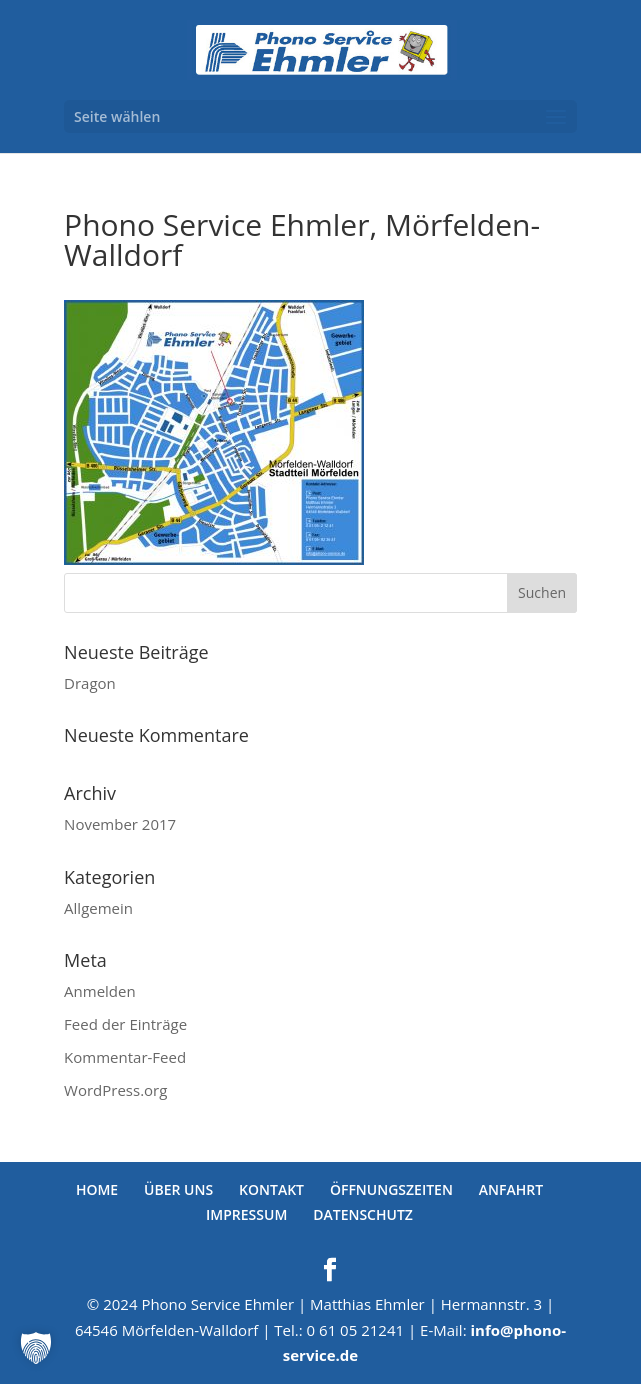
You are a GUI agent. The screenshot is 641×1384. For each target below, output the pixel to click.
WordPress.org (115, 1090)
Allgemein (98, 908)
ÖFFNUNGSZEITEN (391, 1189)
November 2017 (120, 824)
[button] (36, 1348)
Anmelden (100, 991)
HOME (97, 1189)
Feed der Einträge (125, 1024)
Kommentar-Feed (125, 1057)
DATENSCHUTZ (363, 1214)
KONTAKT (271, 1189)
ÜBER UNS (178, 1189)
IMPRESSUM (246, 1214)
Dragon (90, 683)
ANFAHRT (511, 1189)
